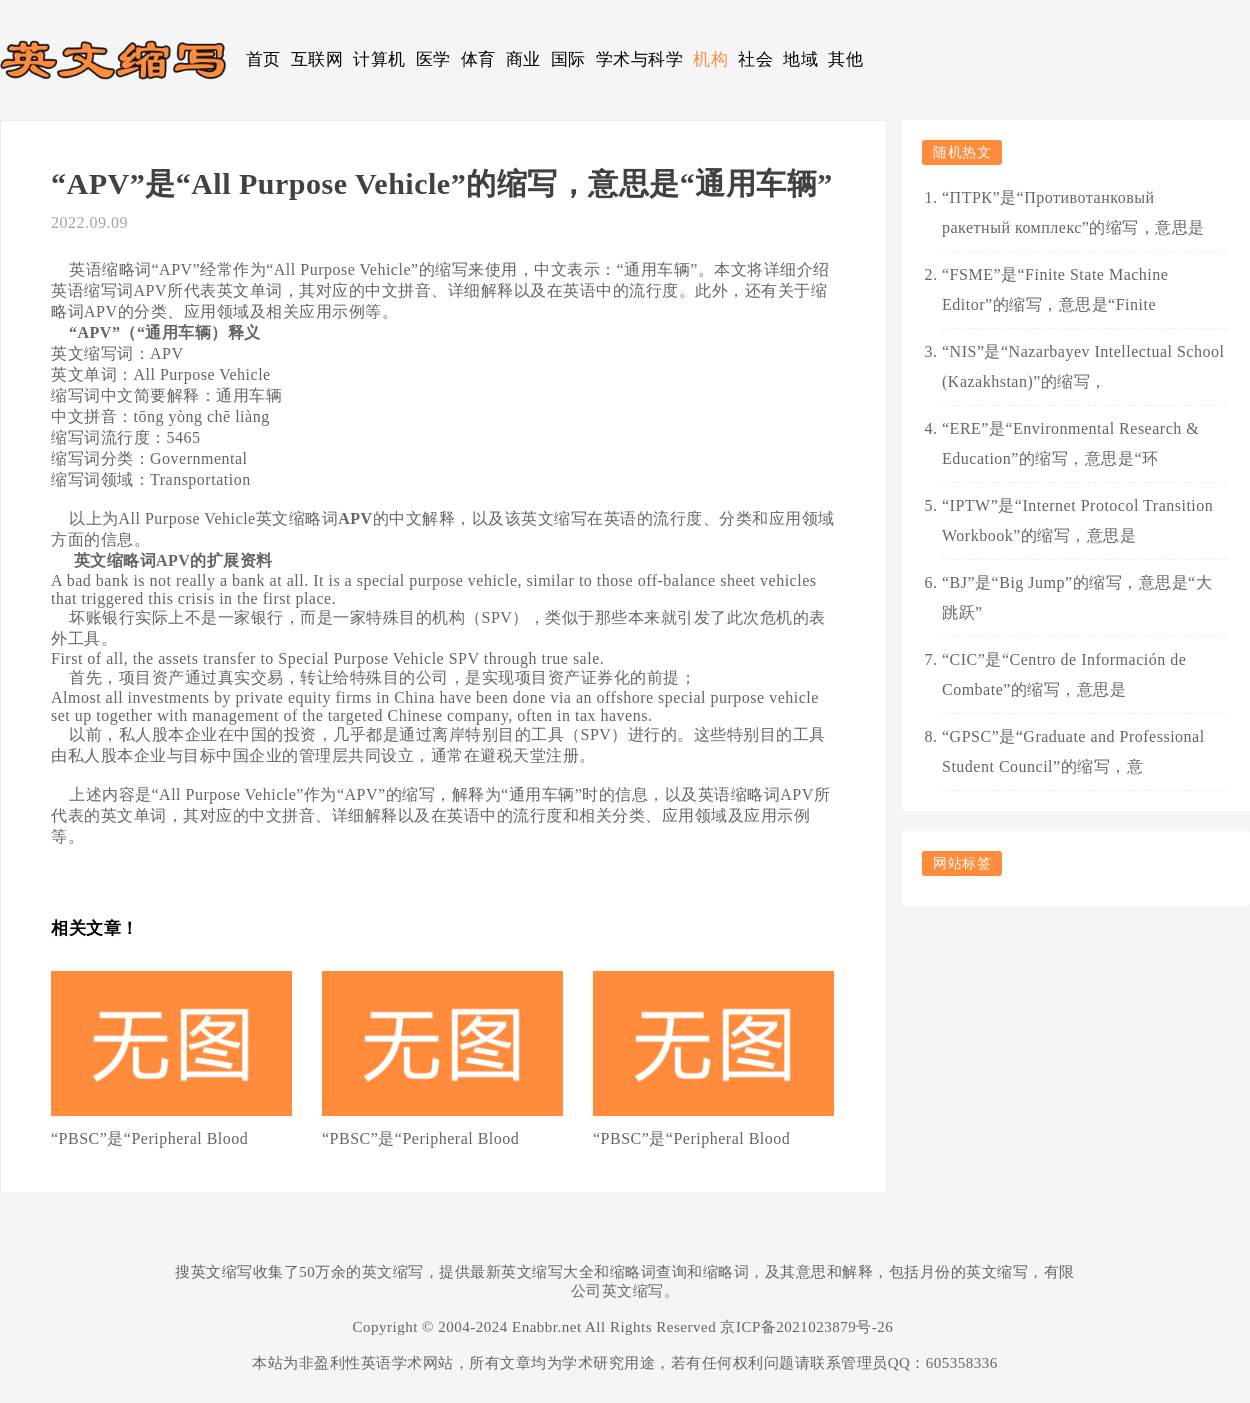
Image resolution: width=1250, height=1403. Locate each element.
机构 (710, 59)
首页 (263, 59)
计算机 (379, 59)
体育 (478, 59)
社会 (755, 59)
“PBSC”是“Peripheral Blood (149, 1138)
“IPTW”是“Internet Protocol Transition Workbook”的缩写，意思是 (1077, 520)
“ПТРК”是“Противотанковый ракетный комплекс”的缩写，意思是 (1073, 212)
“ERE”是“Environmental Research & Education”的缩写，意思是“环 (1070, 443)
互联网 (317, 59)
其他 (845, 59)
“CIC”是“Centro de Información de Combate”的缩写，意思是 (1064, 674)
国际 (568, 59)
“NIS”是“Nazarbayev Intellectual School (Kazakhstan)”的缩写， (1083, 366)
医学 (433, 59)
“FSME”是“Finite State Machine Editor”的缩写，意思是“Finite (1055, 289)
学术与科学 (640, 59)
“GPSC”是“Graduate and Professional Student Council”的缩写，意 (1073, 751)
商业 (523, 59)
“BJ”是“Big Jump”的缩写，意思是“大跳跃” (1077, 597)
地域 (800, 59)
